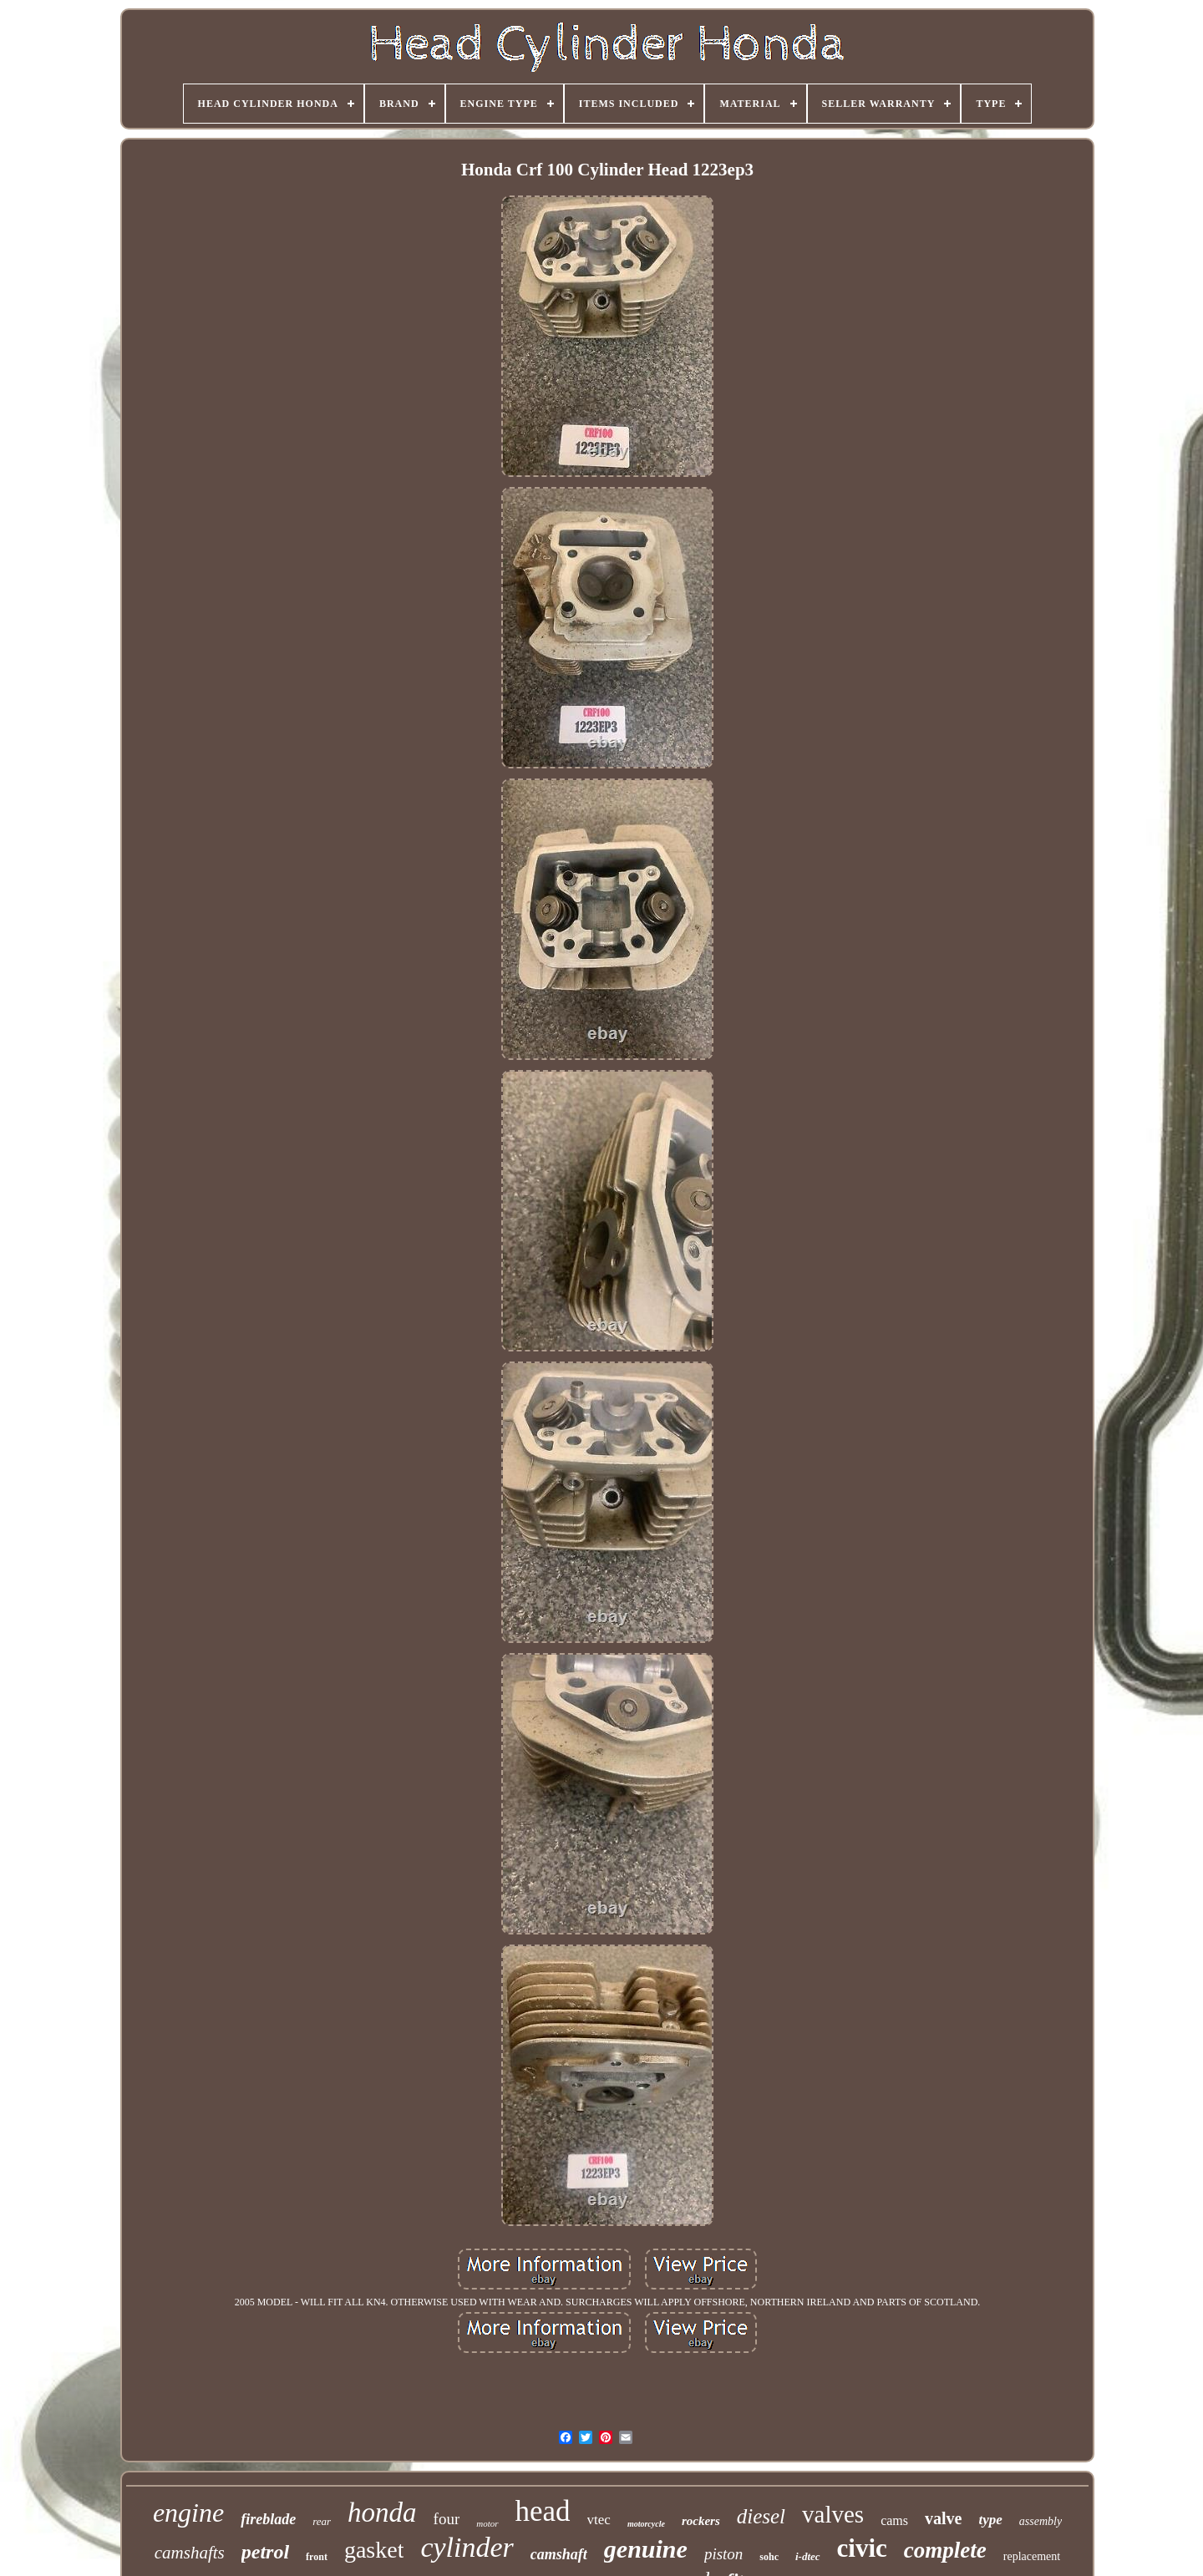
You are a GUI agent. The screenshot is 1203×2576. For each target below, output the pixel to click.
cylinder (466, 2547)
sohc (769, 2557)
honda (382, 2512)
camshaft (558, 2554)
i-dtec (807, 2556)
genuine (646, 2549)
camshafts (190, 2553)
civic (862, 2548)
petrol (265, 2552)
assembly (1040, 2521)
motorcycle (646, 2523)
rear (321, 2521)
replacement (1031, 2556)
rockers (701, 2521)
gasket (374, 2550)
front (316, 2557)
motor (487, 2523)
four (447, 2519)
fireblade (268, 2519)
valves (833, 2514)
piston (723, 2554)
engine (188, 2512)
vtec (599, 2520)
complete (945, 2550)
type (990, 2520)
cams (894, 2520)
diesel (761, 2516)
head (543, 2511)
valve (943, 2518)
